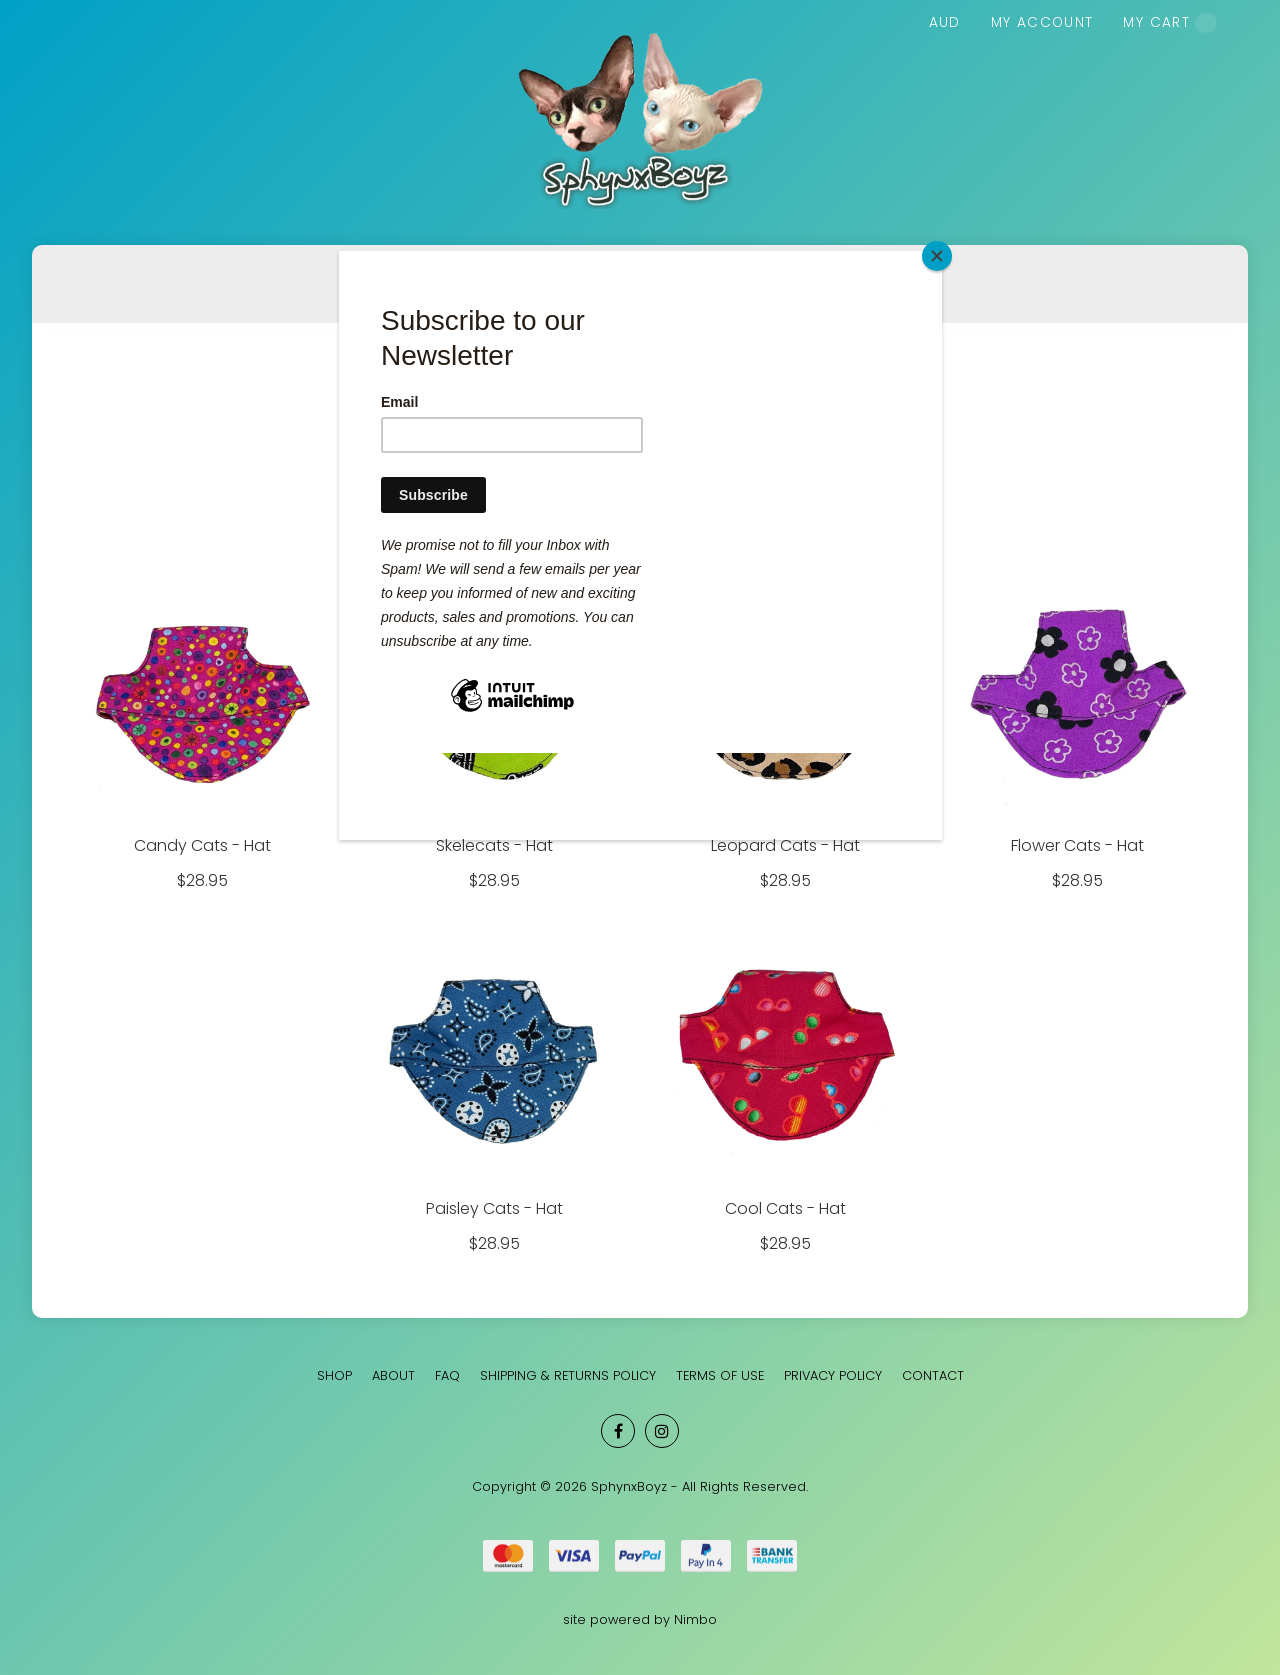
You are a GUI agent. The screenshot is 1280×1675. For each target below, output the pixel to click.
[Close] (937, 256)
